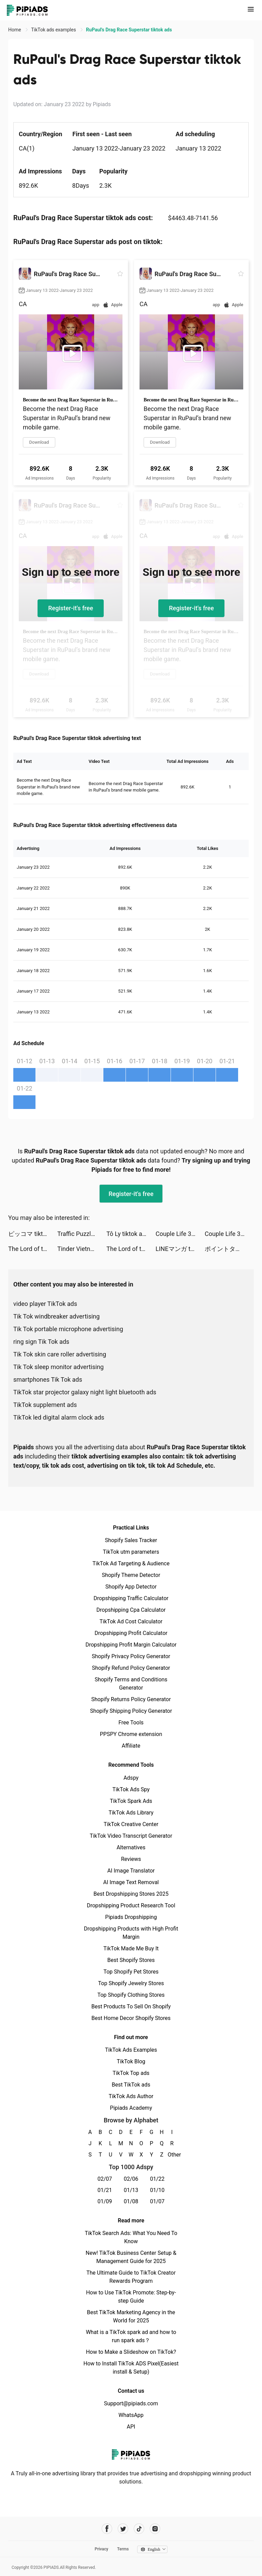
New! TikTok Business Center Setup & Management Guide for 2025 (131, 2257)
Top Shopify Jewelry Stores (131, 1983)
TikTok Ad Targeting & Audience (131, 1563)
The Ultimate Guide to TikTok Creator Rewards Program (131, 2276)
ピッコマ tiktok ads (32, 1233)
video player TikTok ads (45, 1303)
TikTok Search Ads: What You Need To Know (131, 2237)
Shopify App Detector (131, 1586)
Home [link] (15, 29)
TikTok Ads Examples (131, 2050)
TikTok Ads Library (131, 1812)
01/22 (157, 2179)
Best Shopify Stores (131, 1960)
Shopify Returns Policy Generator (131, 1699)
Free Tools (131, 1722)
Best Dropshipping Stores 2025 (131, 1894)
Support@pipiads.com (131, 2403)
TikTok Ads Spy (130, 1789)
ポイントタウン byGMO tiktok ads (229, 1248)
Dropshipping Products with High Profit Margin (131, 1932)
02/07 (105, 2179)
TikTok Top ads (131, 2073)
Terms (123, 2549)
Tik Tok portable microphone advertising (68, 1329)
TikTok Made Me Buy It (131, 1948)
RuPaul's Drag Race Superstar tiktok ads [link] (129, 29)
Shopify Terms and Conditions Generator (130, 1683)
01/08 (131, 2201)
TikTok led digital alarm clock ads (58, 1417)
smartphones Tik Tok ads (47, 1379)
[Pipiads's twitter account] (123, 2528)
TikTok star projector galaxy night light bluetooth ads (84, 1392)
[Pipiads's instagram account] (155, 2528)
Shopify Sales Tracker (131, 1540)
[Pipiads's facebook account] (107, 2528)
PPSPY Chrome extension (131, 1734)
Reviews (131, 1859)
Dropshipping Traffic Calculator (130, 1598)
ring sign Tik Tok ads (41, 1341)
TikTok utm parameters (131, 1552)
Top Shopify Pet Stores (131, 1971)
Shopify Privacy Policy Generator (131, 1656)
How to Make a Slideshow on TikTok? (131, 2352)
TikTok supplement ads (45, 1404)
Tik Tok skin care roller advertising (59, 1354)
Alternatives (131, 1847)
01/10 (157, 2190)
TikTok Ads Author (131, 2096)
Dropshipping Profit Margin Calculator (130, 1644)
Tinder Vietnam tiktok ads (81, 1248)
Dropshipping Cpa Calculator (131, 1610)
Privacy (101, 2549)
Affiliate (131, 1745)
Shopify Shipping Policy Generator (131, 1711)
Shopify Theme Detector (131, 1575)
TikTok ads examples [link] (54, 29)
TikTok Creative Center (131, 1824)
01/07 (157, 2201)
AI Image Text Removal (131, 1882)
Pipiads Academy (131, 2108)
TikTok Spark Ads (131, 1801)
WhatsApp (131, 2415)
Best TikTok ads (131, 2084)
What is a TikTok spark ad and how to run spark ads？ (131, 2336)
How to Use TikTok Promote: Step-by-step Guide (131, 2296)
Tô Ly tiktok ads (127, 1233)
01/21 (105, 2190)
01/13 (131, 2190)
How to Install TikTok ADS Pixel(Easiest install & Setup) (131, 2367)
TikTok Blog (131, 2061)
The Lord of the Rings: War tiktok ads (32, 1248)
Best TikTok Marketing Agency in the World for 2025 (131, 2316)
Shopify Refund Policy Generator (131, 1668)
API (131, 2426)
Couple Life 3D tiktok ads (180, 1233)
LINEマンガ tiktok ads (180, 1248)
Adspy (131, 1778)
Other (172, 2154)
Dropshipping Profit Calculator (130, 1633)
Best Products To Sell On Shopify (131, 2006)
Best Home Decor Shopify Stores (131, 2018)
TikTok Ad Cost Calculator (131, 1621)
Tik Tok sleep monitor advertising (58, 1366)
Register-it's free (70, 608)
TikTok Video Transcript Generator (131, 1836)
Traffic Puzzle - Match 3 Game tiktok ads (81, 1233)
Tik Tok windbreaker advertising (56, 1316)
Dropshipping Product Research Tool (131, 1905)
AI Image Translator (131, 1870)
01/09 (105, 2201)
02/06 (131, 2179)
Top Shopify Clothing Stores (130, 1995)
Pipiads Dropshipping (131, 1917)
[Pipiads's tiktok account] (139, 2528)
